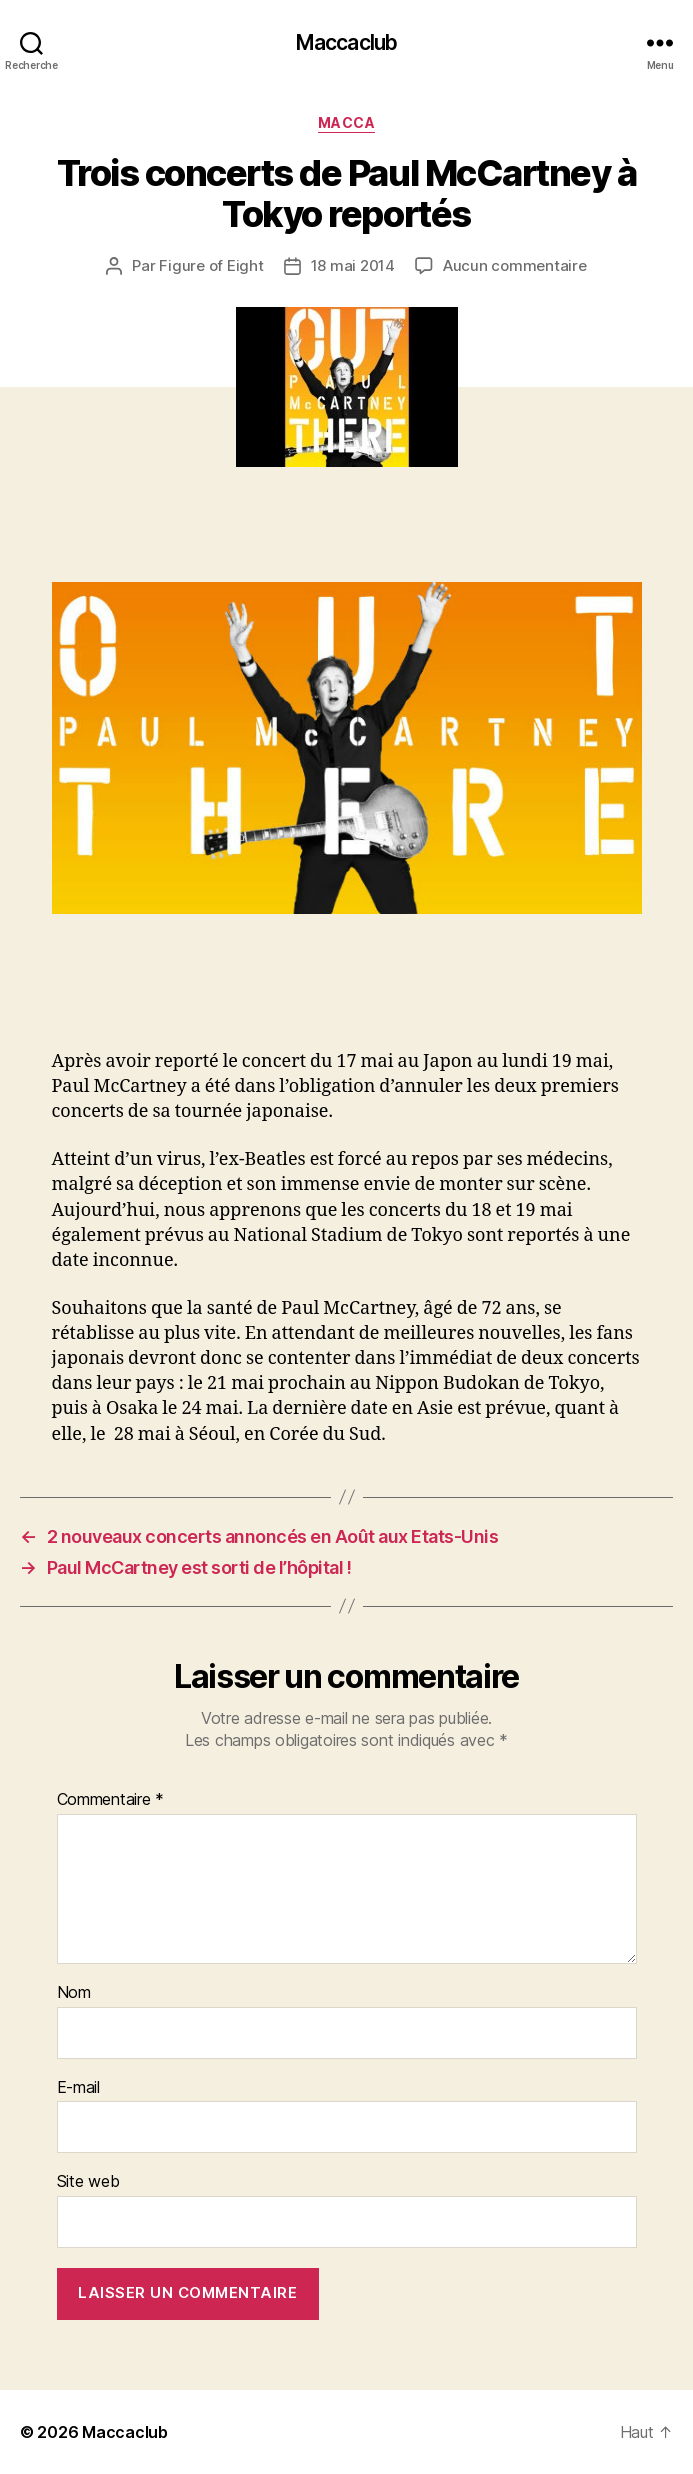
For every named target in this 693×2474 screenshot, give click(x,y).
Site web (88, 2182)
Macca (347, 122)
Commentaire (111, 1800)
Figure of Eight (211, 265)
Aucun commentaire (515, 265)
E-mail (78, 2088)
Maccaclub (346, 42)
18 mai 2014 (353, 265)
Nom (74, 1993)
